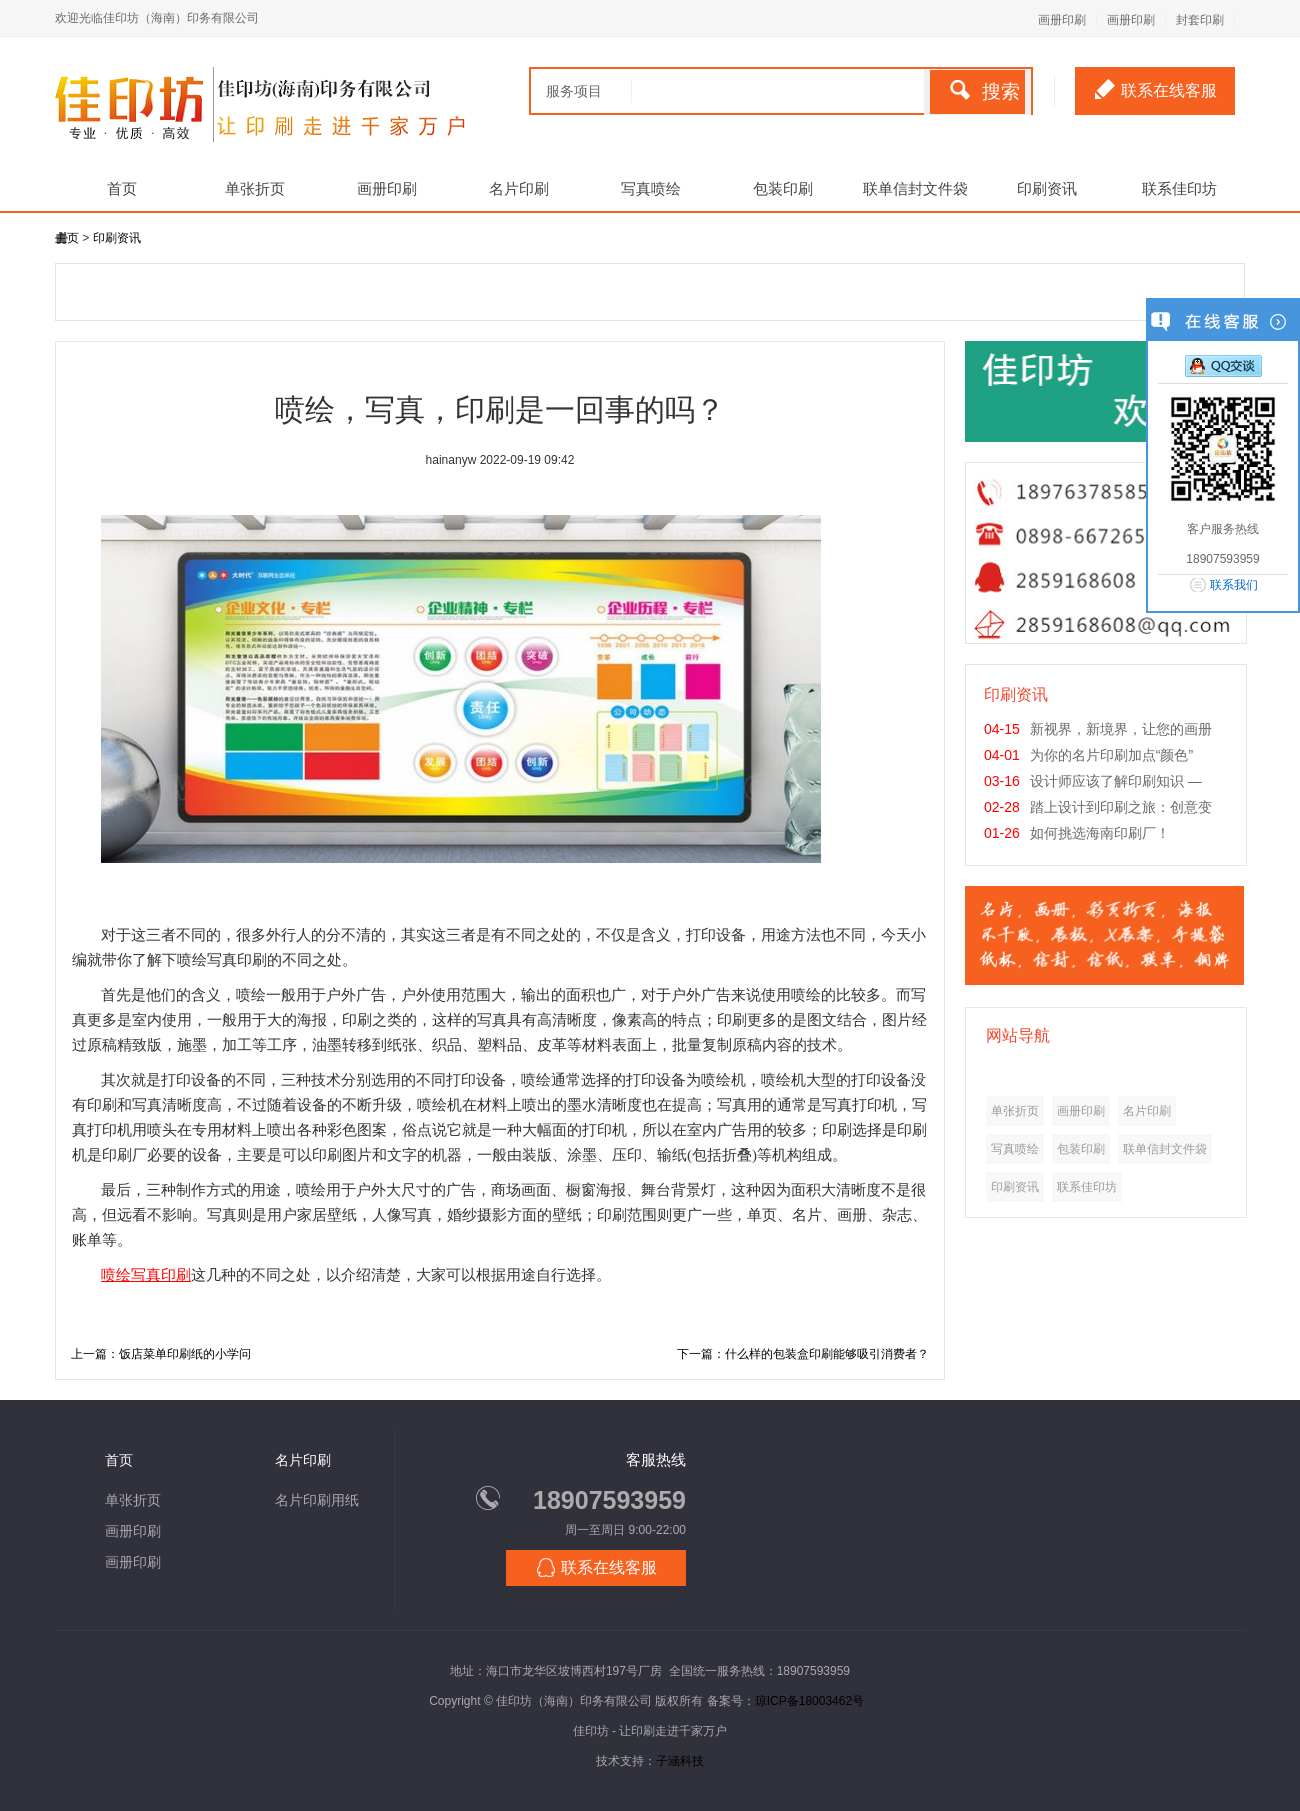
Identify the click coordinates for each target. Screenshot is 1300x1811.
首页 (122, 188)
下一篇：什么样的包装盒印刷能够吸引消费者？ (803, 1354)
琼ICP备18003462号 (809, 1701)
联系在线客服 (1156, 89)
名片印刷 (519, 188)
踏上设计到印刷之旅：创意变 (1121, 807)
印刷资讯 (1047, 188)
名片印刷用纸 (317, 1500)
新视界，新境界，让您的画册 (1121, 729)
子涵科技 (680, 1761)
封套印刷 (1200, 20)
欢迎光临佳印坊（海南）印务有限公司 (157, 18)
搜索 (985, 91)
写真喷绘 (651, 188)
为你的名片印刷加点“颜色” (1111, 755)
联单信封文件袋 (915, 188)
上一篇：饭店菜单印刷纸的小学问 (161, 1354)
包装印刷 (783, 188)
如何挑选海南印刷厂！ (1100, 833)
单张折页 (255, 188)
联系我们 (1234, 585)
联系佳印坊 (1179, 188)
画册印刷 (1062, 20)
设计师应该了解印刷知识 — (1116, 781)
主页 (67, 238)
